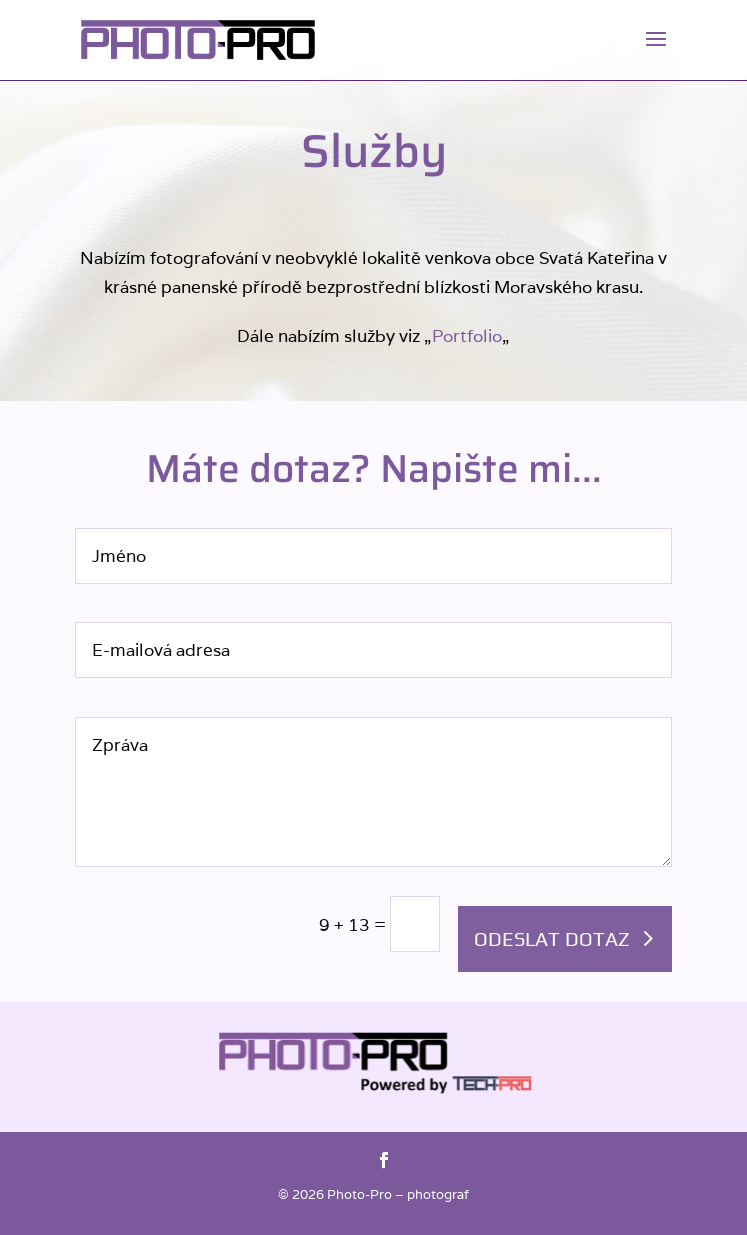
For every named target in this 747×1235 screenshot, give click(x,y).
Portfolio (467, 336)
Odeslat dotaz (552, 938)
